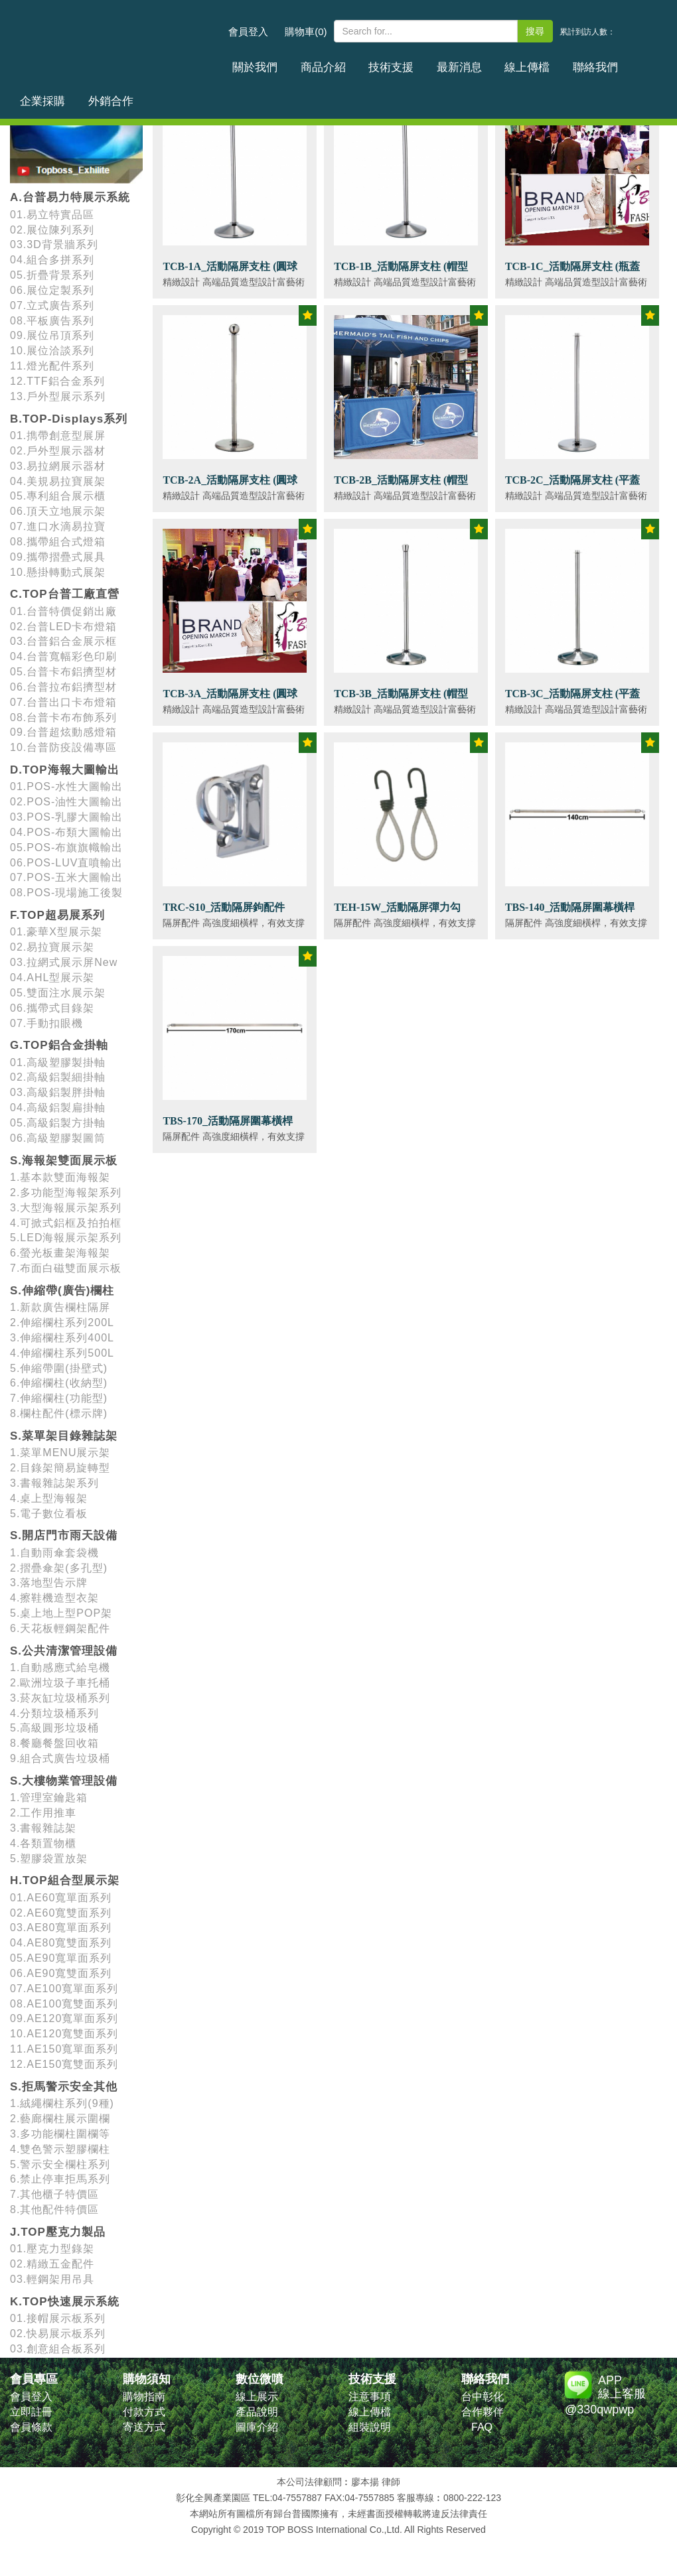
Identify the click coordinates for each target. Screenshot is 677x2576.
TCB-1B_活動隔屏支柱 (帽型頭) (401, 274)
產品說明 (257, 2411)
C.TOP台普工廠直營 (64, 594)
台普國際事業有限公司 (116, 39)
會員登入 (248, 31)
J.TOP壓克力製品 (58, 2232)
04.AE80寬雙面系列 (61, 1942)
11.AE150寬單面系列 (64, 2049)
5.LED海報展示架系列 (65, 1237)
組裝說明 (369, 2427)
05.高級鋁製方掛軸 (58, 1122)
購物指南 (144, 2396)
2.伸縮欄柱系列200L (62, 1322)
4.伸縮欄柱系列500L (62, 1353)
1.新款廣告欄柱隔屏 (60, 1307)
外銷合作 (638, 62)
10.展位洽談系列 (52, 350)
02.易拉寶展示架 (52, 947)
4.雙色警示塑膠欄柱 (60, 2149)
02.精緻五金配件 (52, 2264)
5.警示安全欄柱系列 (60, 2164)
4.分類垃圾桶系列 (54, 1713)
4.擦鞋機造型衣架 (54, 1597)
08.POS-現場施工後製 (66, 892)
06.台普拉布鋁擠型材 (63, 687)
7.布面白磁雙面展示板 (65, 1268)
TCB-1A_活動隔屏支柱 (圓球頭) (230, 274)
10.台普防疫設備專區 (63, 747)
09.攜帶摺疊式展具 (58, 557)
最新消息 (416, 62)
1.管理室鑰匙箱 (49, 1797)
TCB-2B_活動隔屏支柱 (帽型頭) (401, 487)
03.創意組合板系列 (58, 2348)
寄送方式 (144, 2427)
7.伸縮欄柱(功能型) (59, 1398)
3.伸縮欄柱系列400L (62, 1337)
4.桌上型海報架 (49, 1498)
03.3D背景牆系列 (54, 244)
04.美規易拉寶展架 (58, 481)
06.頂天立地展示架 (58, 511)
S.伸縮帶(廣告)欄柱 (62, 1290)
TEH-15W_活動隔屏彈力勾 (397, 907)
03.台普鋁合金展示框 (63, 641)
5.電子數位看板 (49, 1513)
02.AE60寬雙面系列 (61, 1913)
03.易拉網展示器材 (58, 466)
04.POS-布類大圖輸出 (66, 832)
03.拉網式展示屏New (63, 962)
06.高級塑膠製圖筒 (58, 1138)
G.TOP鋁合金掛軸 (59, 1045)
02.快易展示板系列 (58, 2333)
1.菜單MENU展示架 (60, 1452)
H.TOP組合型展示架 (64, 1880)
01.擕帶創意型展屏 (58, 435)
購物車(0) (306, 31)
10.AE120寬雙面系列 (64, 2033)
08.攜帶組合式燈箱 (58, 541)
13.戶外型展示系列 (58, 396)
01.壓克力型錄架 (52, 2248)
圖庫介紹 (257, 2427)
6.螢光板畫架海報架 (60, 1252)
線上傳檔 (472, 62)
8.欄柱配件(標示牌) (59, 1413)
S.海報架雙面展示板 (63, 1160)
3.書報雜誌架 (43, 1828)
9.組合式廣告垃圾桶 (60, 1758)
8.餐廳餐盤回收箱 (54, 1743)
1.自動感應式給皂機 (60, 1667)
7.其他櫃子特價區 (54, 2194)
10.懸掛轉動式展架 (58, 572)
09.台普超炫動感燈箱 (63, 732)
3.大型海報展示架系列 (65, 1207)
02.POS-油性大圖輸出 (66, 801)
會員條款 (31, 2427)
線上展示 (257, 2396)
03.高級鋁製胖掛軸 (58, 1092)
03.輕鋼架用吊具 (52, 2279)
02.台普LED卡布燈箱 (63, 626)
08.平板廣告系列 (52, 320)
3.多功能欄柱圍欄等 (60, 2133)
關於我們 (249, 62)
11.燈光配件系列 (52, 366)
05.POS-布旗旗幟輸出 (66, 847)
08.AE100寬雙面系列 (64, 2003)
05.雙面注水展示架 (58, 992)
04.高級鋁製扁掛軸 (58, 1107)
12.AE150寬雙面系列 (64, 2064)
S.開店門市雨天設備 (63, 1535)
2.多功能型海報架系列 (65, 1192)
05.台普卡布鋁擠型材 (63, 671)
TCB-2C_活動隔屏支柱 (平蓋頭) (572, 487)
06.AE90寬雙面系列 (61, 1973)
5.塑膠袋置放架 (49, 1858)
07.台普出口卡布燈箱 (63, 702)
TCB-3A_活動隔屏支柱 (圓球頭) (230, 701)
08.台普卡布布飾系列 (63, 717)
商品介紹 (305, 62)
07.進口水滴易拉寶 (58, 526)
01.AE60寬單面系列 (61, 1897)
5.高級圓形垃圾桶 (54, 1727)
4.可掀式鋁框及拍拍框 (65, 1223)
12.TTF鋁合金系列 (57, 381)
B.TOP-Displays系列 (68, 419)
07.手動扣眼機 (46, 1023)
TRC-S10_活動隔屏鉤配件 (224, 907)
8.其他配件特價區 (54, 2209)
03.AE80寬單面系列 (61, 1927)
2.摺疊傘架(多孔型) (59, 1568)
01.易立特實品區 (52, 214)
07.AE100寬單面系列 (64, 1988)
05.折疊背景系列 (52, 275)
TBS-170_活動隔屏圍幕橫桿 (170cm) (228, 1128)
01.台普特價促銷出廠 (63, 611)
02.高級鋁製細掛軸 (58, 1077)
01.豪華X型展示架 (56, 931)
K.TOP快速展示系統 (64, 2301)
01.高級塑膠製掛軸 (58, 1062)
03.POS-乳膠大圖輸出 (66, 817)
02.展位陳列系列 (52, 230)
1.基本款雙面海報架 (60, 1177)
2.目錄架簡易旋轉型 (60, 1467)
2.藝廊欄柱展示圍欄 (60, 2118)
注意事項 (369, 2396)
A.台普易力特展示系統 (70, 197)
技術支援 (360, 62)
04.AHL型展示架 (52, 977)
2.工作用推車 (43, 1812)
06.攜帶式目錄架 (52, 1008)
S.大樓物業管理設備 (63, 1781)
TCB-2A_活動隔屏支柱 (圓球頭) (230, 487)
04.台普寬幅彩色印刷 (63, 656)
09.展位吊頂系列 (52, 335)
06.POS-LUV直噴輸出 (66, 862)
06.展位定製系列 (52, 290)
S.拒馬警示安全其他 (63, 2086)
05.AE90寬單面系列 (61, 1958)
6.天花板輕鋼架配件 (60, 1628)
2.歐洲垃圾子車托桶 (60, 1682)
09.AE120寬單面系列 (64, 2018)
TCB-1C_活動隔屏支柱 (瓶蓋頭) (572, 274)
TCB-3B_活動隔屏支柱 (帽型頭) (401, 701)
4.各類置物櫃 (43, 1843)
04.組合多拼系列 (52, 259)
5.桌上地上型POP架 (61, 1613)
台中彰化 (482, 2396)
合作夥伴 (482, 2411)
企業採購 (583, 62)
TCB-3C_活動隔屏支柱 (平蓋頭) (572, 701)
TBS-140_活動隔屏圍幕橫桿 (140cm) (570, 914)
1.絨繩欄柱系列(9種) (62, 2103)
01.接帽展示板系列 (58, 2318)
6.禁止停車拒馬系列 (60, 2179)
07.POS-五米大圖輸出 (66, 877)
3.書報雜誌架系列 (54, 1483)
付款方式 (144, 2411)
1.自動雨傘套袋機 (54, 1552)
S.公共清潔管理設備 (63, 1651)
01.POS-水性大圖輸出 (66, 786)
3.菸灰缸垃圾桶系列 (60, 1698)
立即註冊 (31, 2411)
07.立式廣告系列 (52, 305)
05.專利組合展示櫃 (58, 496)
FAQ (481, 2427)
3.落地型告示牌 (49, 1582)
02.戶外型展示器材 (58, 450)
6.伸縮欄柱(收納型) (59, 1383)
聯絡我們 (527, 62)
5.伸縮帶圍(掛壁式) (59, 1368)
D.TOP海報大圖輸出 (64, 770)
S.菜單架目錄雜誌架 (63, 1436)
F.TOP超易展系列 (57, 915)
